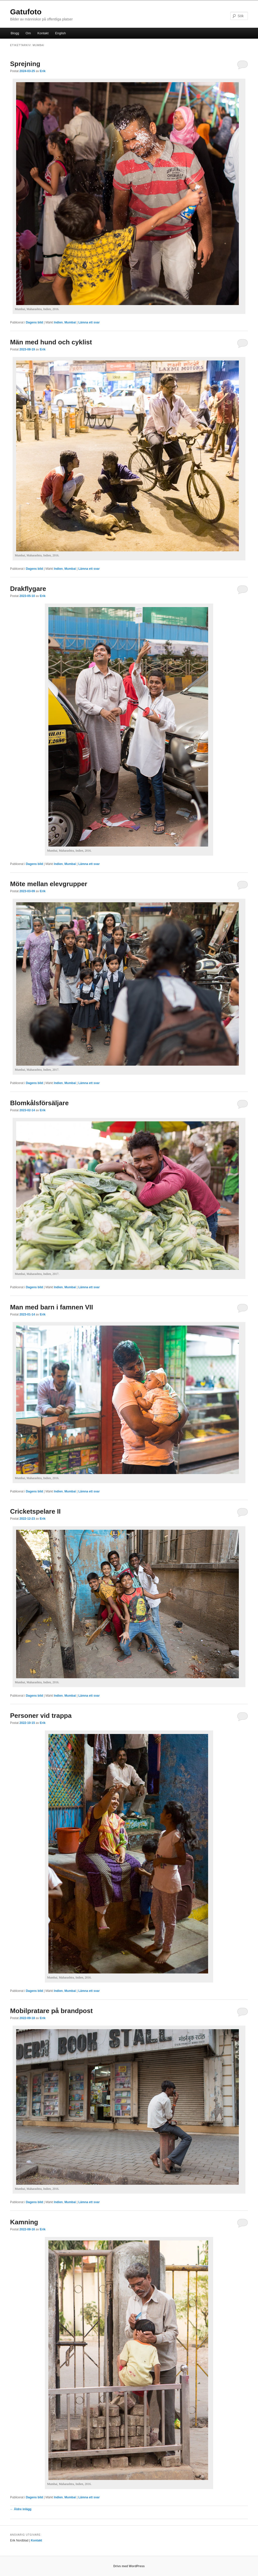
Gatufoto (26, 12)
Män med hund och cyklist (51, 342)
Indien (58, 322)
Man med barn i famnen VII (51, 1307)
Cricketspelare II (35, 1511)
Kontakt (43, 33)
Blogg (15, 33)
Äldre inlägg (20, 2509)
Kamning (24, 2222)
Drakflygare (28, 588)
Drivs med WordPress (129, 2566)
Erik (43, 71)
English (60, 33)
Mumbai (70, 322)
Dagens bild (34, 322)
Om (28, 33)
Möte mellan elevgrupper (48, 884)
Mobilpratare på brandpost (51, 2011)
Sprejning (25, 64)
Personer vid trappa (41, 1715)
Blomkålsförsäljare (39, 1103)
